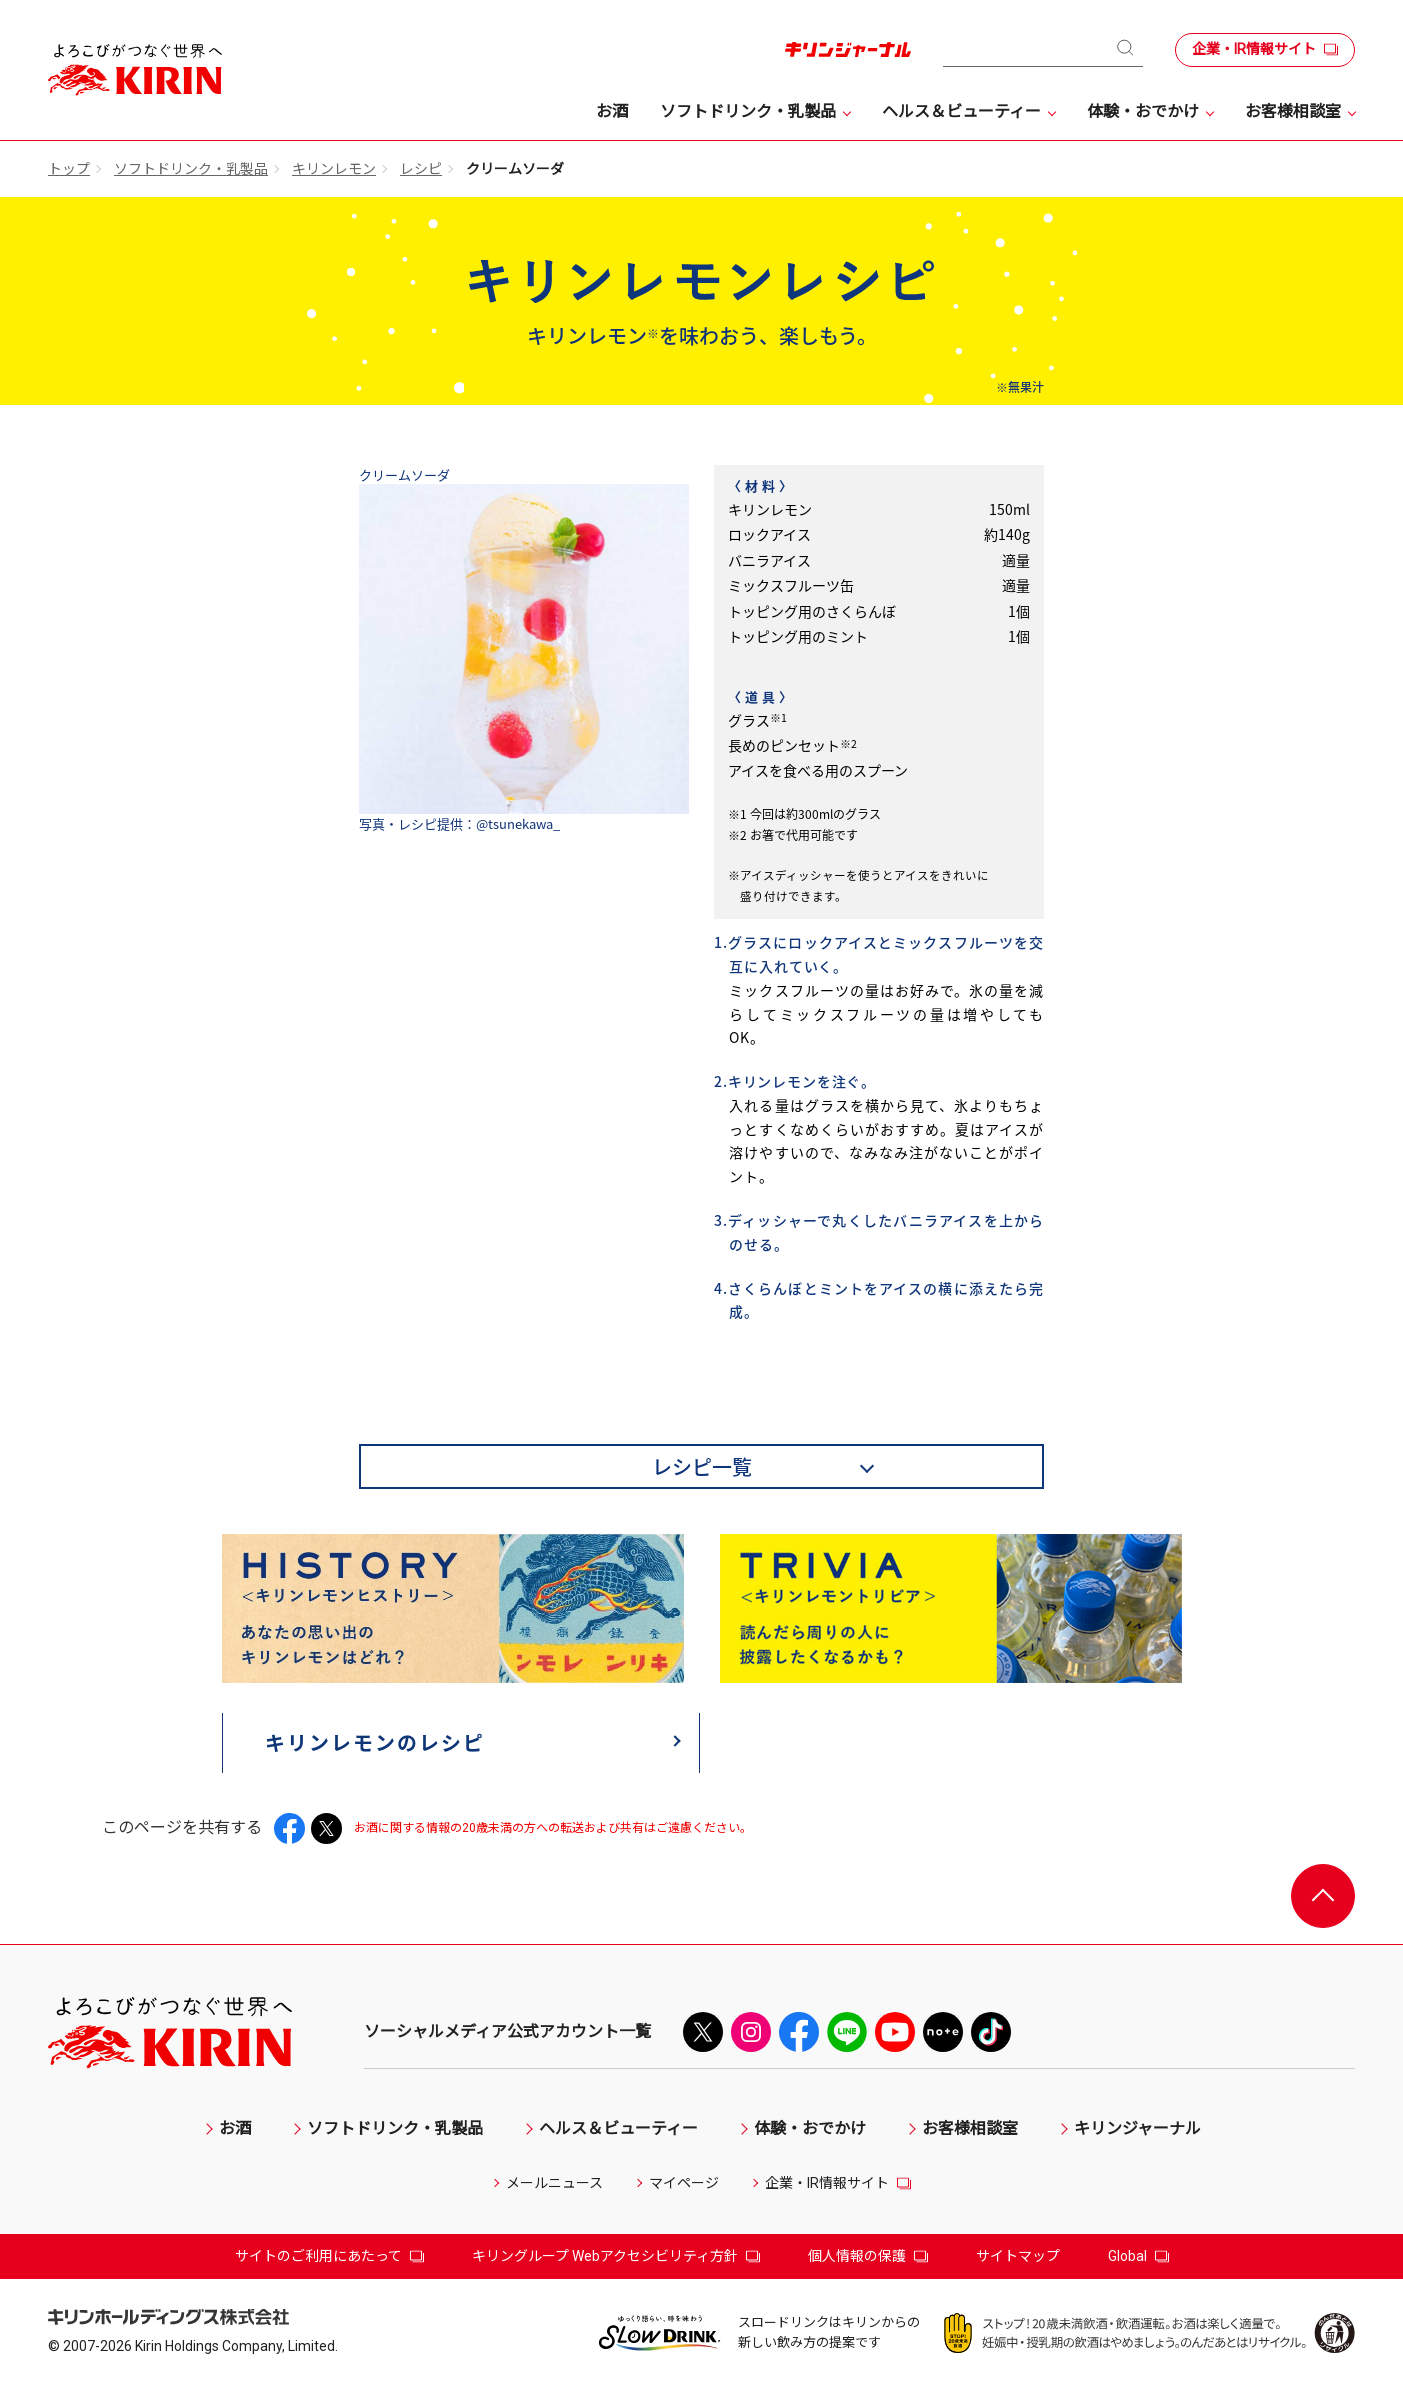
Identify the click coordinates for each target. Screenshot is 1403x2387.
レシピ (421, 169)
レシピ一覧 (702, 1466)
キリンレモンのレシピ (376, 1742)
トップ (69, 169)
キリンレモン (334, 169)
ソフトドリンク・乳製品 (191, 169)
